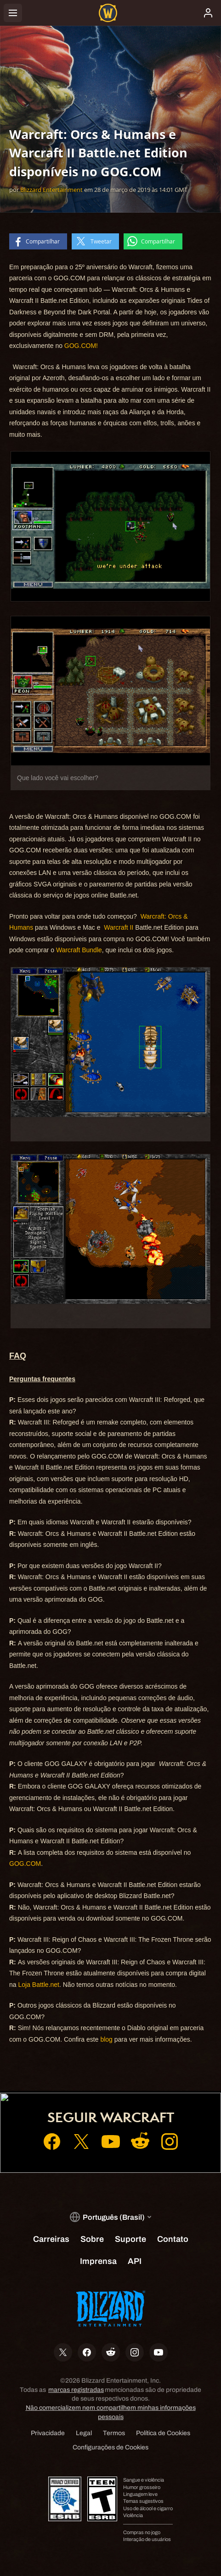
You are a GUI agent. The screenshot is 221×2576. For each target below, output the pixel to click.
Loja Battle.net (38, 1984)
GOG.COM (25, 1863)
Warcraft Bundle (79, 950)
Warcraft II (118, 927)
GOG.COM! (81, 345)
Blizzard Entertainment (51, 189)
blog (106, 2039)
